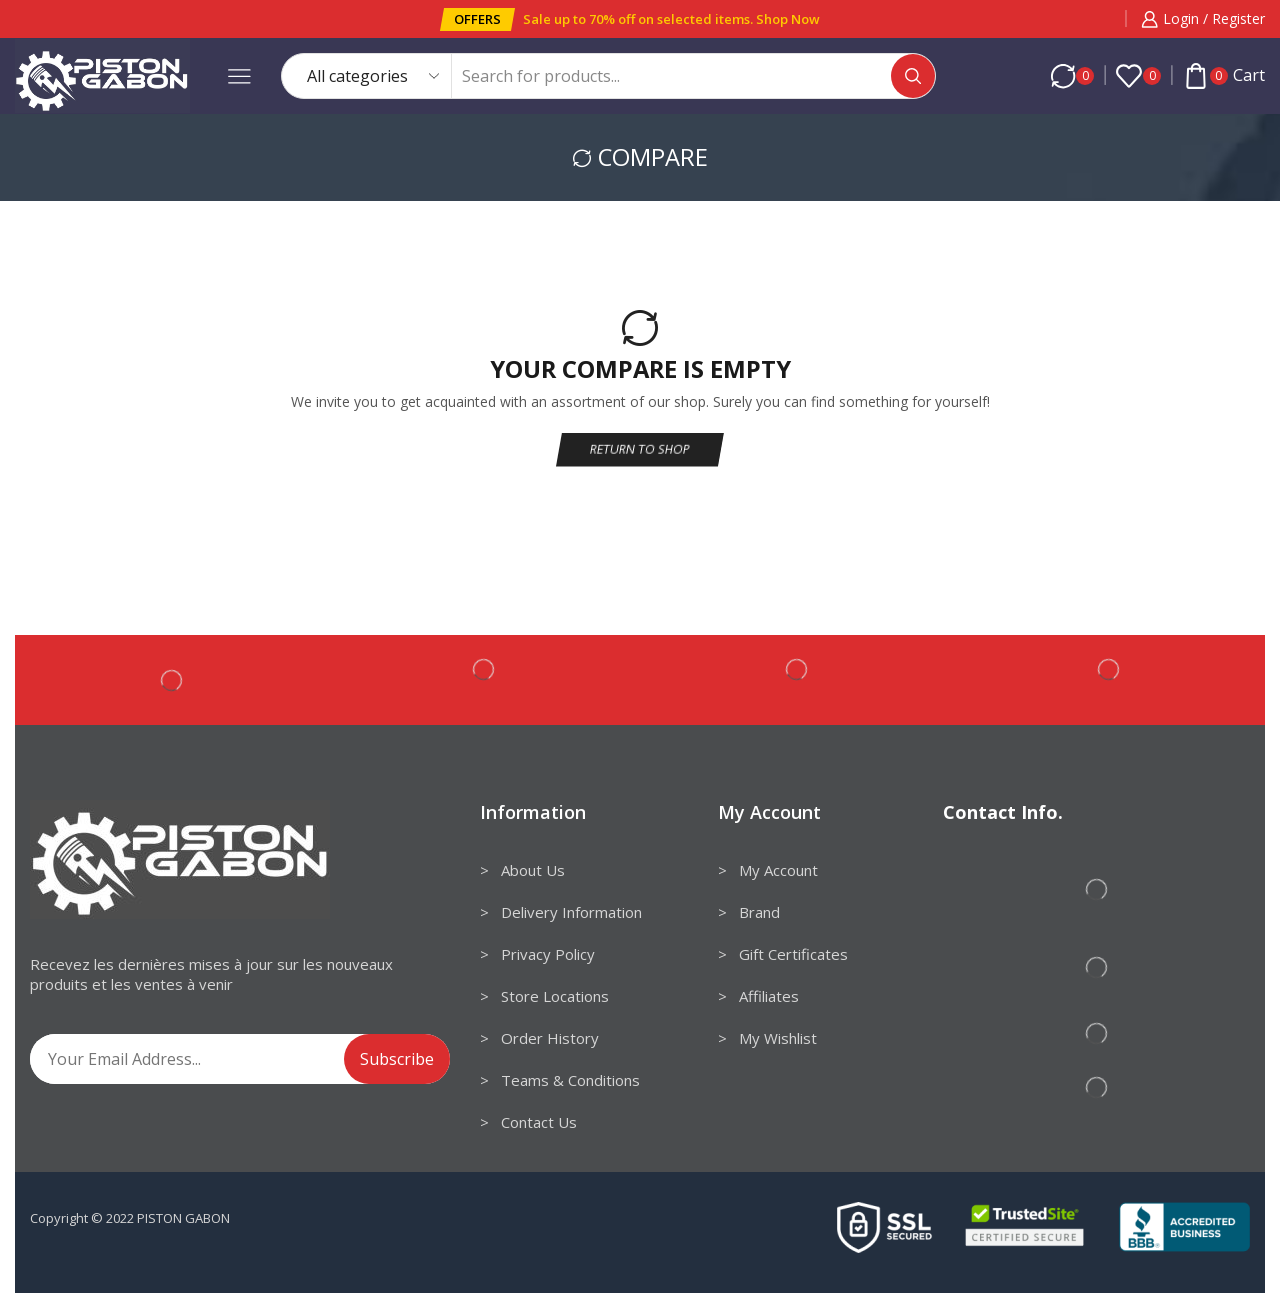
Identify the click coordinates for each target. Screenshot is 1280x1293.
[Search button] (913, 76)
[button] (477, 19)
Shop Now (788, 19)
